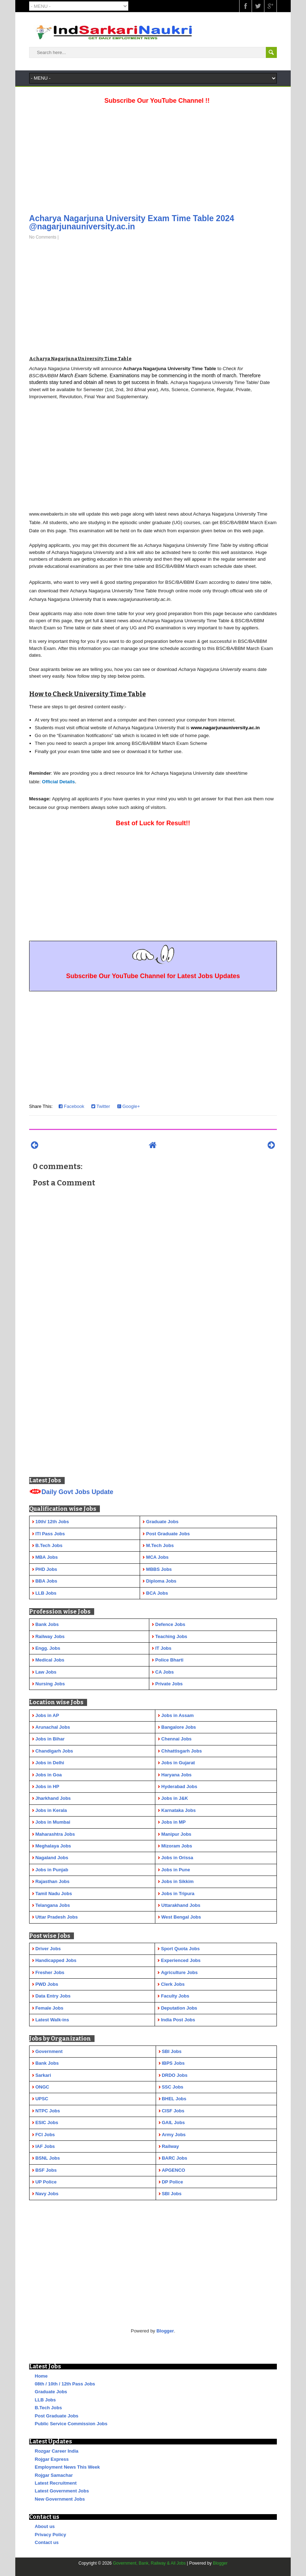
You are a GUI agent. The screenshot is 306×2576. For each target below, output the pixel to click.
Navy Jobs (46, 2193)
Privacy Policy (50, 2534)
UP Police (46, 2182)
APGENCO (173, 2170)
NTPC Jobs (47, 2110)
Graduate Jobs (51, 2391)
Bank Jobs (47, 2063)
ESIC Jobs (46, 2122)
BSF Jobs (46, 2170)
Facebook (71, 1106)
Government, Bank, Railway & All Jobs (149, 2563)
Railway (170, 2146)
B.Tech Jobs (48, 2407)
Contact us (47, 2542)
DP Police (172, 2182)
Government (49, 2051)
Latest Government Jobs (62, 2491)
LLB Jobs (45, 2399)
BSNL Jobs (47, 2158)
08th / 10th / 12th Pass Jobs (65, 2383)
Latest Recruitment (56, 2483)
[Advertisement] (153, 157)
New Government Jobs (60, 2499)
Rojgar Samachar (54, 2475)
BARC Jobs (174, 2158)
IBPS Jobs (173, 2063)
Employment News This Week (67, 2467)
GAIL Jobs (173, 2122)
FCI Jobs (45, 2134)
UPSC (41, 2098)
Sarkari (43, 2075)
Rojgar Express (52, 2459)
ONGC (42, 2087)
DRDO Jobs (174, 2075)
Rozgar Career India (57, 2451)
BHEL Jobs (174, 2098)
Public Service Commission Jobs (71, 2423)
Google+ (128, 1106)
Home (41, 2376)
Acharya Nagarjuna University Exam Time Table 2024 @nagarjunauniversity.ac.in (131, 222)
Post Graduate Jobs (57, 2415)
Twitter (100, 1106)
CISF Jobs (173, 2110)
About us (45, 2526)
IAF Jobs (45, 2146)
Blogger (165, 2331)
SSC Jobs (172, 2087)
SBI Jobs (172, 2051)
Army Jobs (174, 2134)
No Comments (43, 237)
